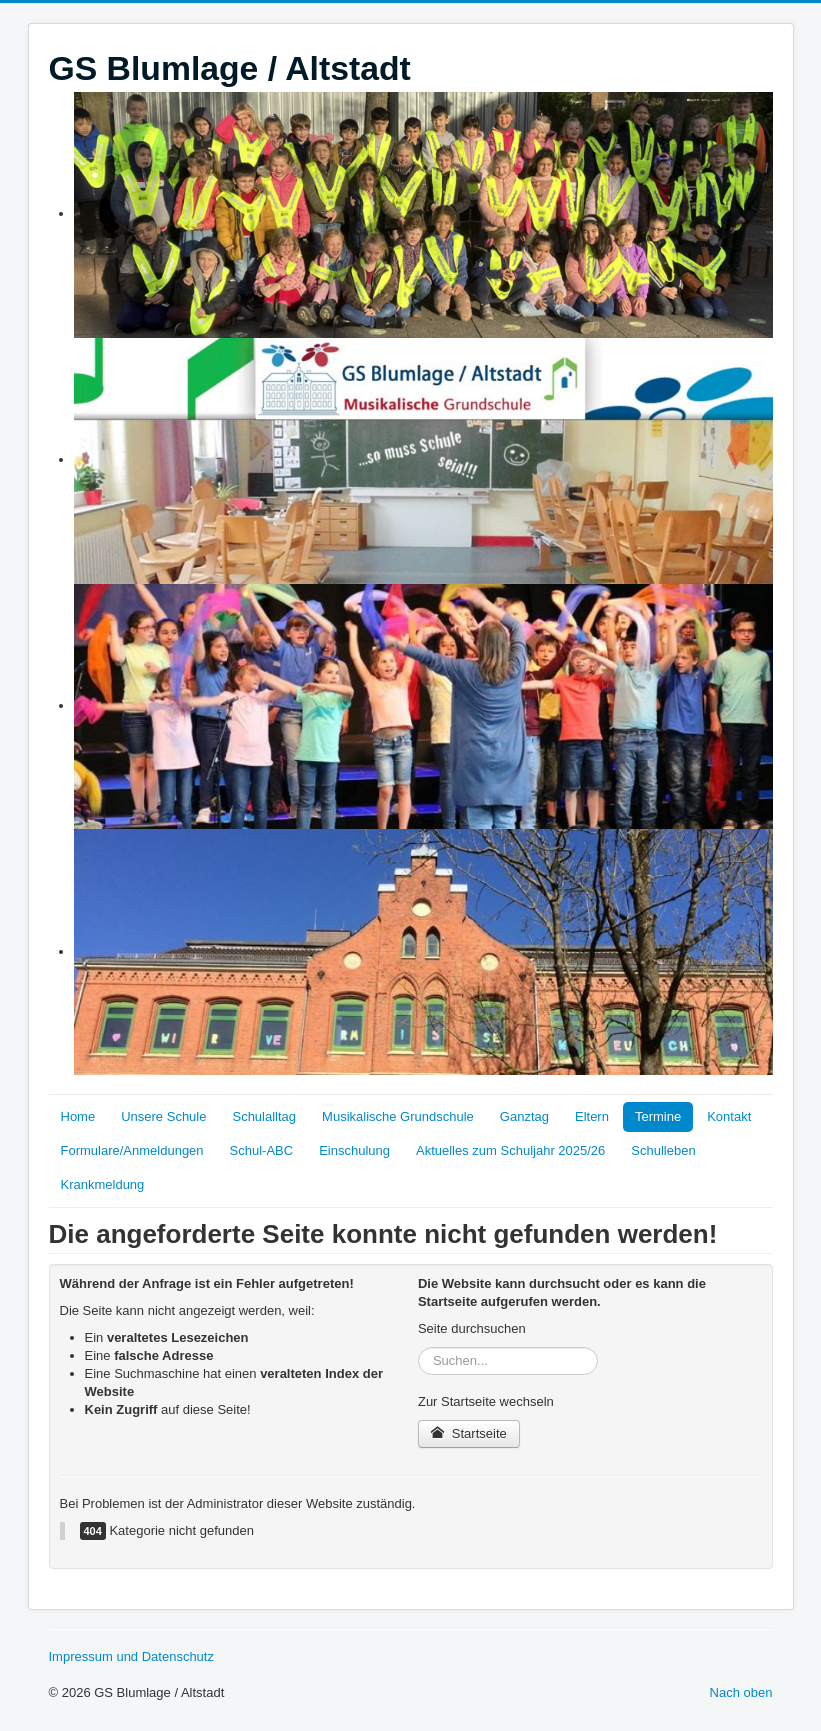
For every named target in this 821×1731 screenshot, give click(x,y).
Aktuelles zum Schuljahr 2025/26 (510, 1150)
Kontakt (729, 1116)
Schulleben (663, 1150)
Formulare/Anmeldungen (132, 1150)
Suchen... (418, 1347)
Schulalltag (264, 1116)
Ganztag (524, 1116)
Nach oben (741, 1692)
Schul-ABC (262, 1150)
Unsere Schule (163, 1116)
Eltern (592, 1116)
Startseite (469, 1433)
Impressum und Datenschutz (131, 1656)
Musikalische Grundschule (398, 1116)
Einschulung (354, 1150)
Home (78, 1116)
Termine (658, 1116)
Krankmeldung (103, 1184)
